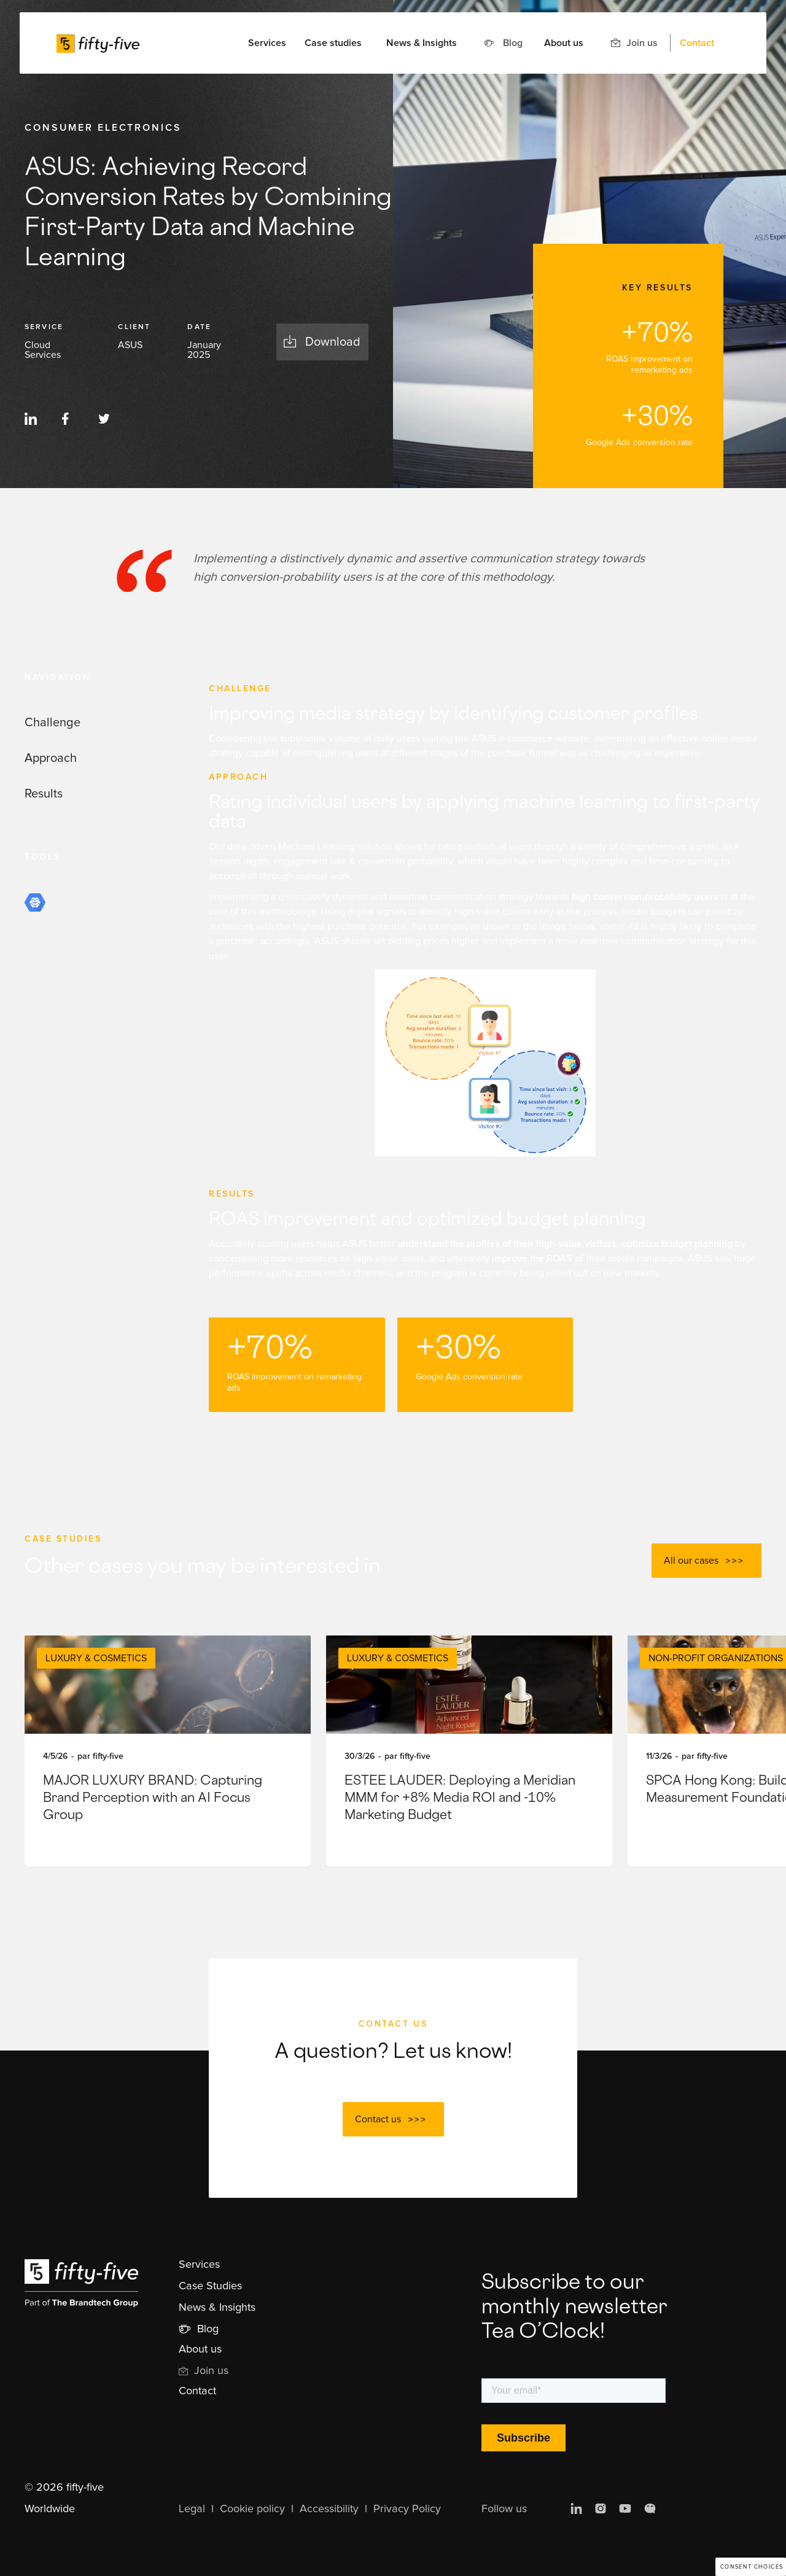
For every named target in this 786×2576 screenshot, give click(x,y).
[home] (97, 43)
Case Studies (210, 2286)
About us (563, 43)
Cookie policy (252, 2509)
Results (44, 794)
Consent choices (752, 2567)
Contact (697, 43)
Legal (192, 2509)
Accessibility (329, 2509)
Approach (51, 758)
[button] (267, 43)
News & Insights (421, 43)
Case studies (333, 43)
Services (199, 2264)
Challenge (52, 722)
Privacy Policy (407, 2509)
